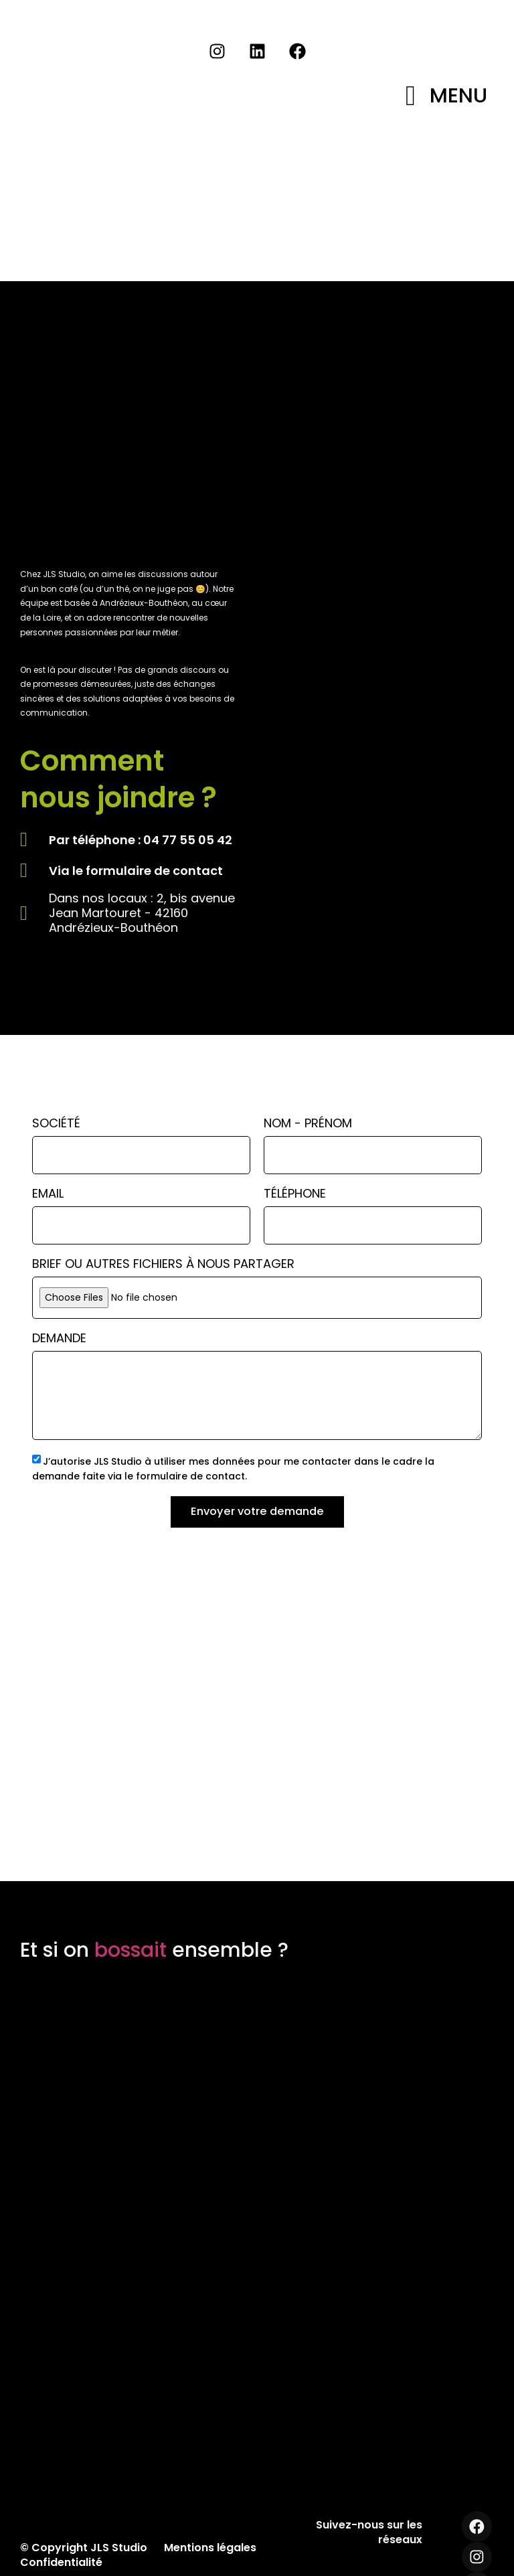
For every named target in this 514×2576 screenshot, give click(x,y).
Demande (59, 1339)
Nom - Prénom (308, 1124)
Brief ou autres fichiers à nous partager (163, 1265)
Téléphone (295, 1195)
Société (56, 1124)
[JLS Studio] (257, 1717)
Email (48, 1195)
